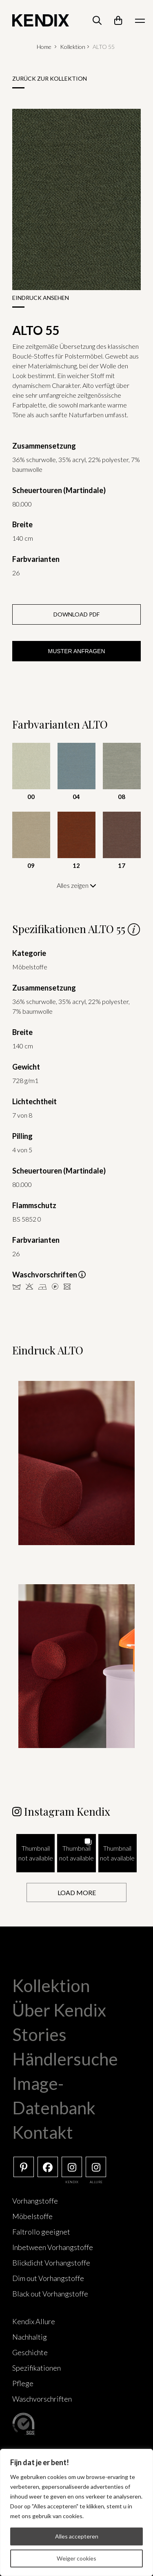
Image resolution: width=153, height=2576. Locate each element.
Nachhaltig (29, 2336)
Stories (39, 2034)
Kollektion (72, 46)
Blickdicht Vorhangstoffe (51, 2262)
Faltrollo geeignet (41, 2231)
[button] (35, 1853)
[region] (76, 2512)
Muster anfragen (76, 651)
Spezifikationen (36, 2367)
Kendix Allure (33, 2321)
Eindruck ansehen (40, 297)
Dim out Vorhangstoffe (48, 2278)
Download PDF (76, 614)
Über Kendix (59, 2010)
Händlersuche (65, 2059)
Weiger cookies (76, 2558)
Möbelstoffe (32, 2216)
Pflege (22, 2383)
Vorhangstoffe (35, 2200)
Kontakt (42, 2132)
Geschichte (30, 2352)
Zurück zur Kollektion (49, 78)
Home (44, 46)
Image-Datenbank (53, 2095)
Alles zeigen (76, 885)
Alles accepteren (76, 2536)
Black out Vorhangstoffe (50, 2293)
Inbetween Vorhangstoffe (52, 2247)
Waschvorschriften (42, 2398)
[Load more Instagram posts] (76, 1892)
